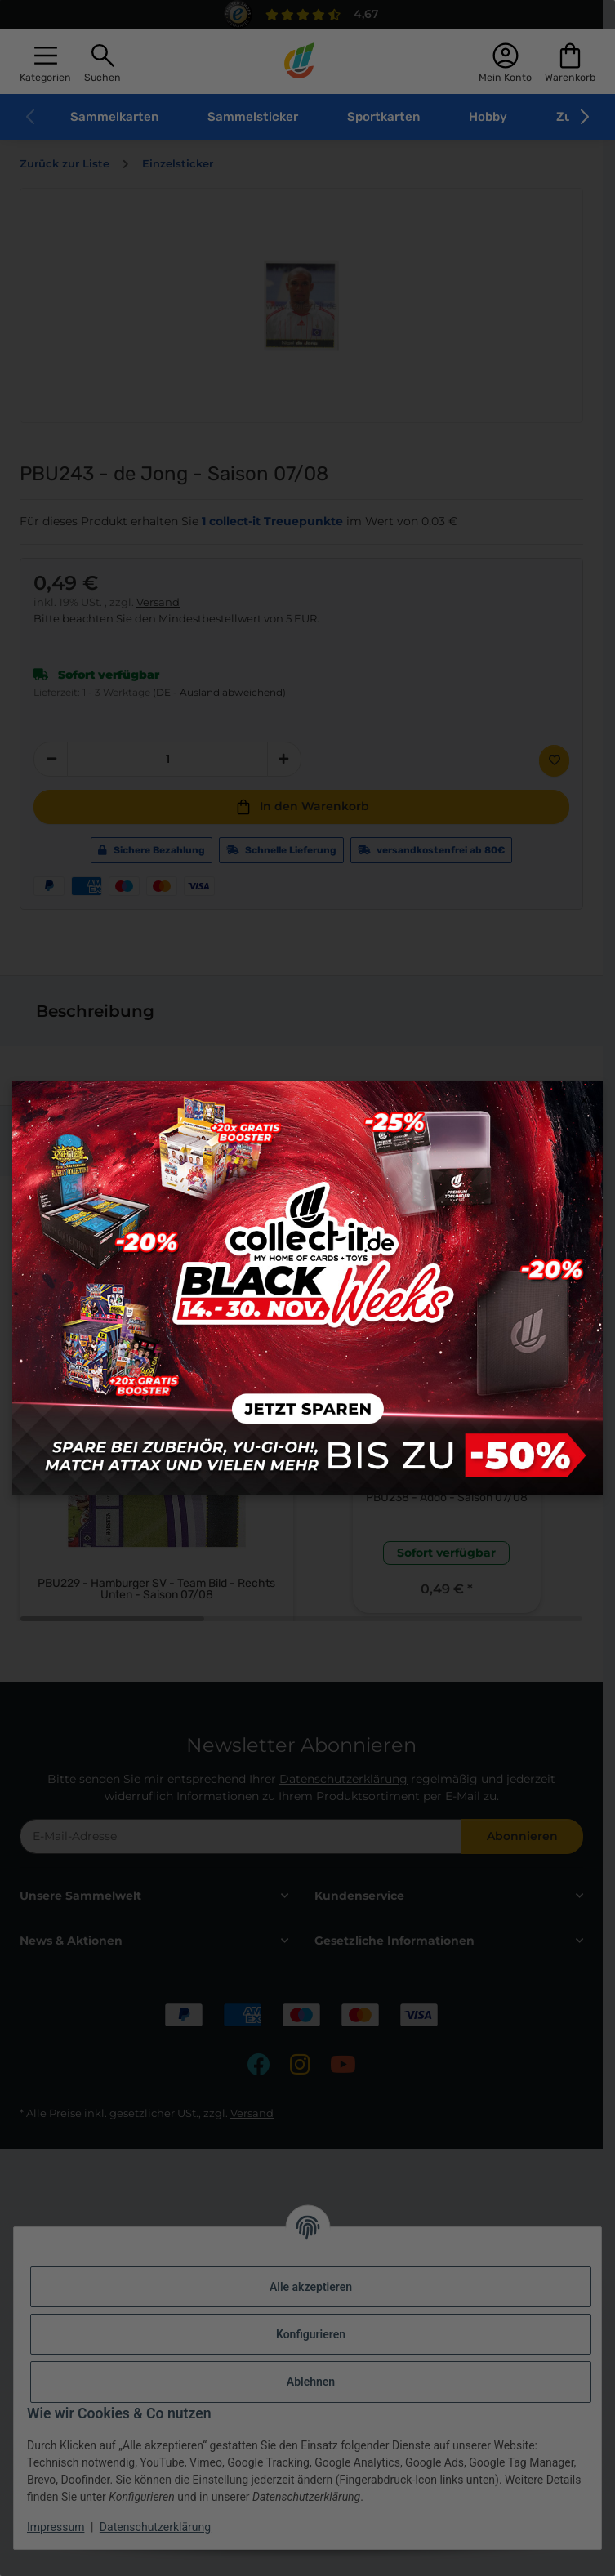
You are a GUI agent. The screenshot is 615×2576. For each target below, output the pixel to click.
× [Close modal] (584, 1101)
